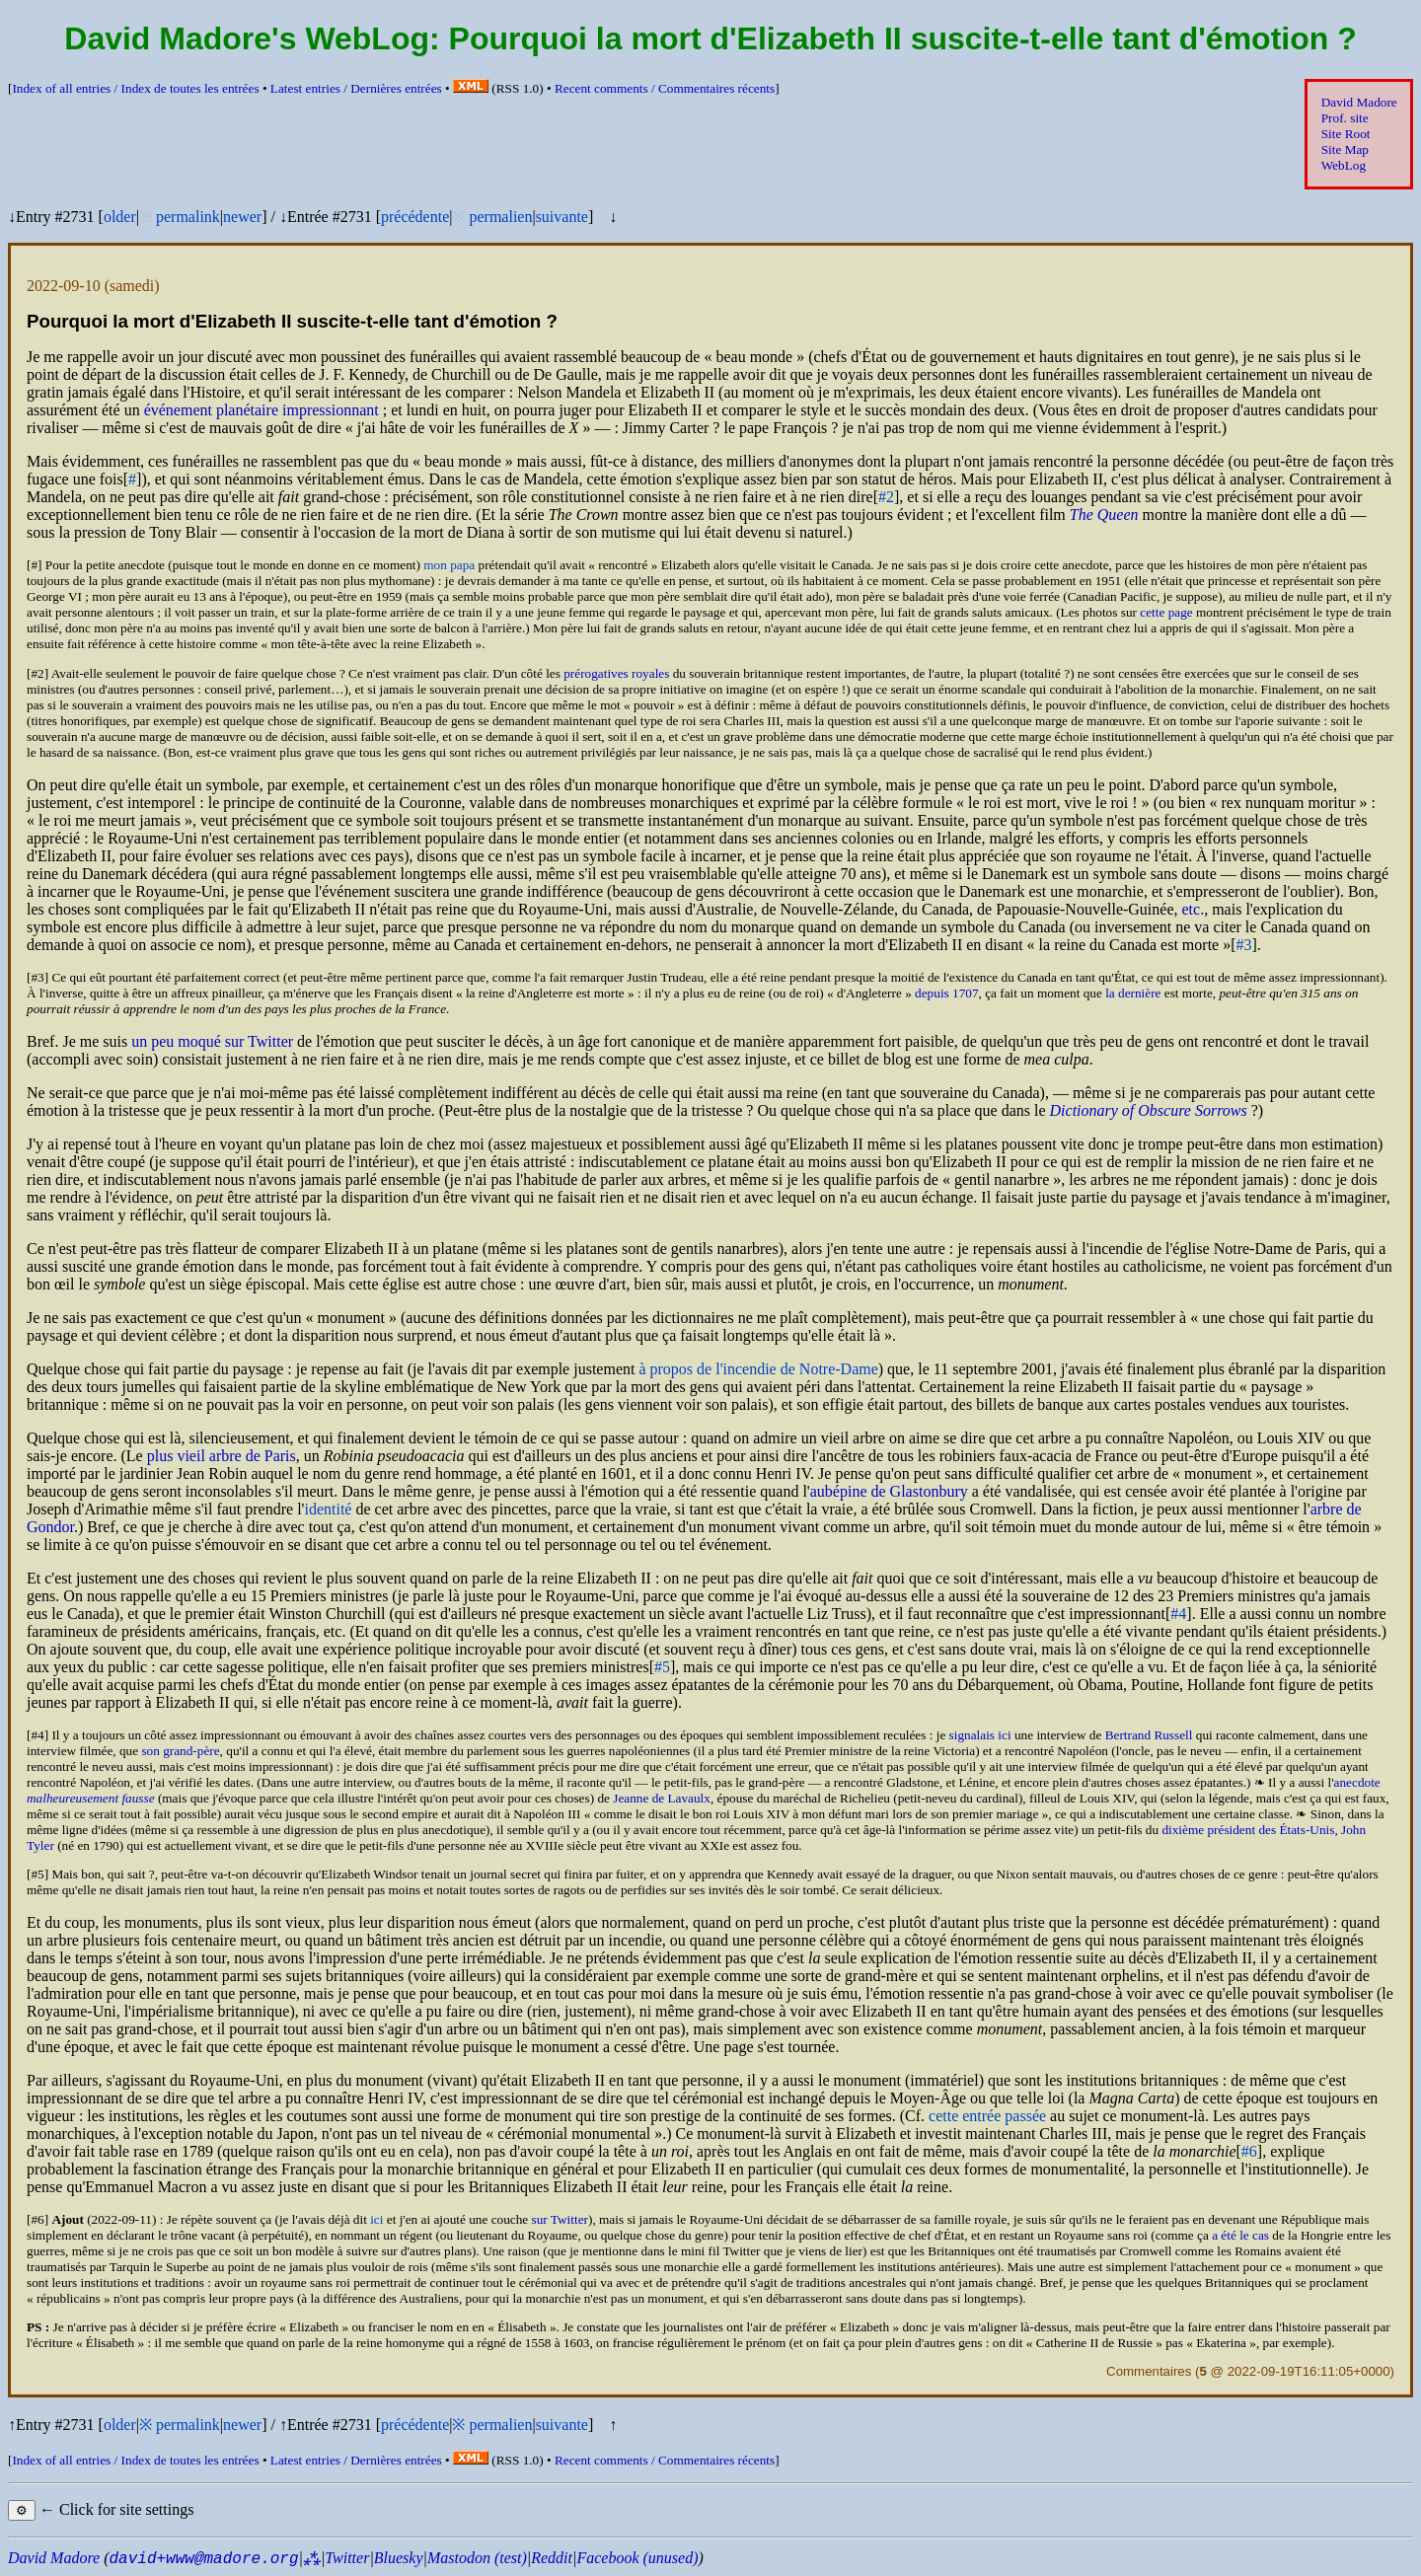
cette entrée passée (987, 2115)
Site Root (1346, 133)
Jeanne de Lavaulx (661, 1798)
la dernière (1132, 993)
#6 (1249, 2151)
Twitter (347, 2557)
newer (242, 216)
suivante (562, 216)
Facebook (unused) (637, 2557)
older (120, 216)
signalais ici (980, 1735)
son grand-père (180, 1750)
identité (327, 1509)
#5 (662, 1666)
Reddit (551, 2557)
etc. (1193, 909)
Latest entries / (356, 88)
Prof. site (1345, 117)
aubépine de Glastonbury (889, 1491)
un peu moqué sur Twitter (212, 1041)
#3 (1244, 944)
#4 (1178, 1613)
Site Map (1345, 149)
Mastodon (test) (477, 2557)
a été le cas (1240, 2235)
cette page (1166, 612)
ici (376, 2219)
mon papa (449, 564)
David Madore (1359, 102)
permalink (188, 216)
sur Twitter (560, 2219)
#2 (886, 496)
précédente (415, 216)
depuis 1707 (946, 993)
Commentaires (1148, 2371)
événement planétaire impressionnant (261, 410)
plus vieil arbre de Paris (221, 1455)
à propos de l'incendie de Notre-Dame (757, 1369)
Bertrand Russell (1149, 1735)
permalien (500, 216)
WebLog (1343, 165)
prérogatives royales (616, 673)
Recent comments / (665, 88)
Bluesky (398, 2557)
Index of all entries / (135, 88)
